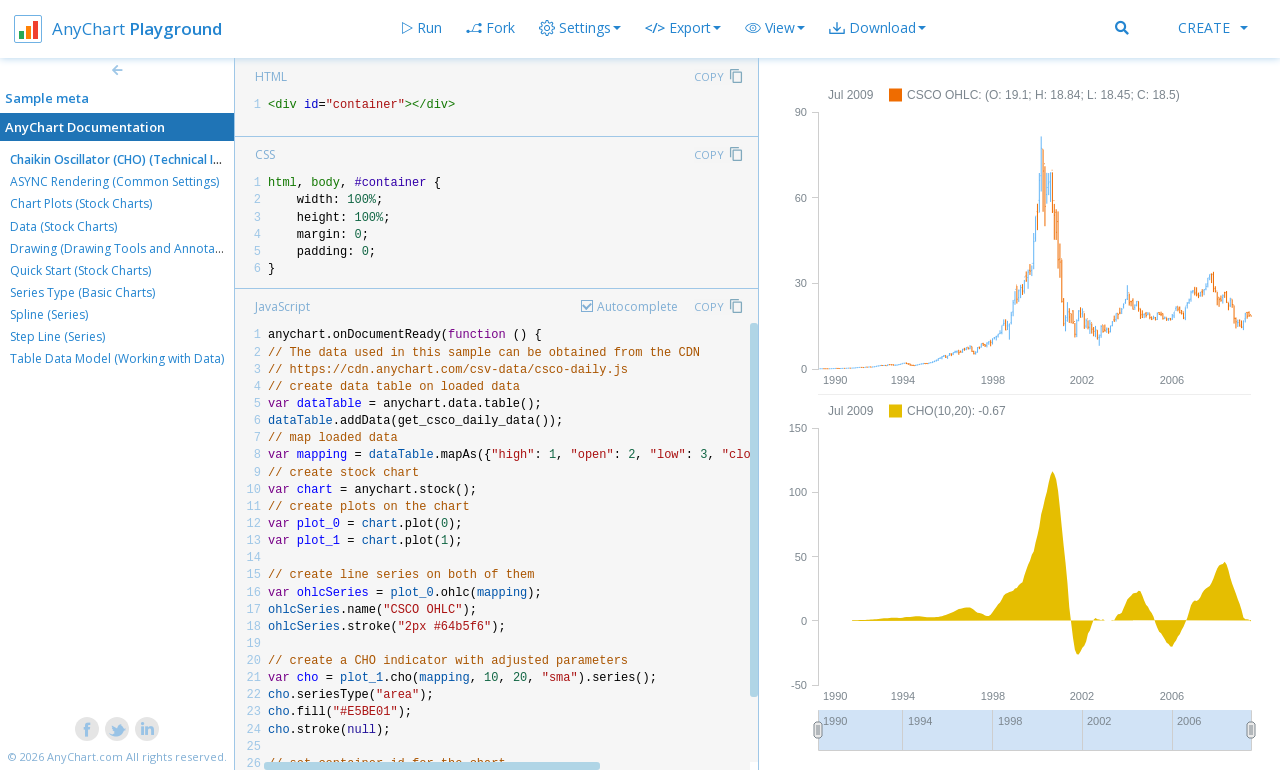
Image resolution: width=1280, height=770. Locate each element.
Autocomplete (637, 306)
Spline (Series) (49, 314)
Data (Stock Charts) (63, 226)
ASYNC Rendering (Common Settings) (114, 181)
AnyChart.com (85, 756)
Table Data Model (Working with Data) (117, 358)
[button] (775, 28)
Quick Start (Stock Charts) (80, 270)
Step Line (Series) (57, 336)
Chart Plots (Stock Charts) (81, 203)
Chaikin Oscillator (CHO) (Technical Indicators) (140, 159)
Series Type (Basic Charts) (82, 292)
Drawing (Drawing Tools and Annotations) (128, 248)
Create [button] (1213, 27)
